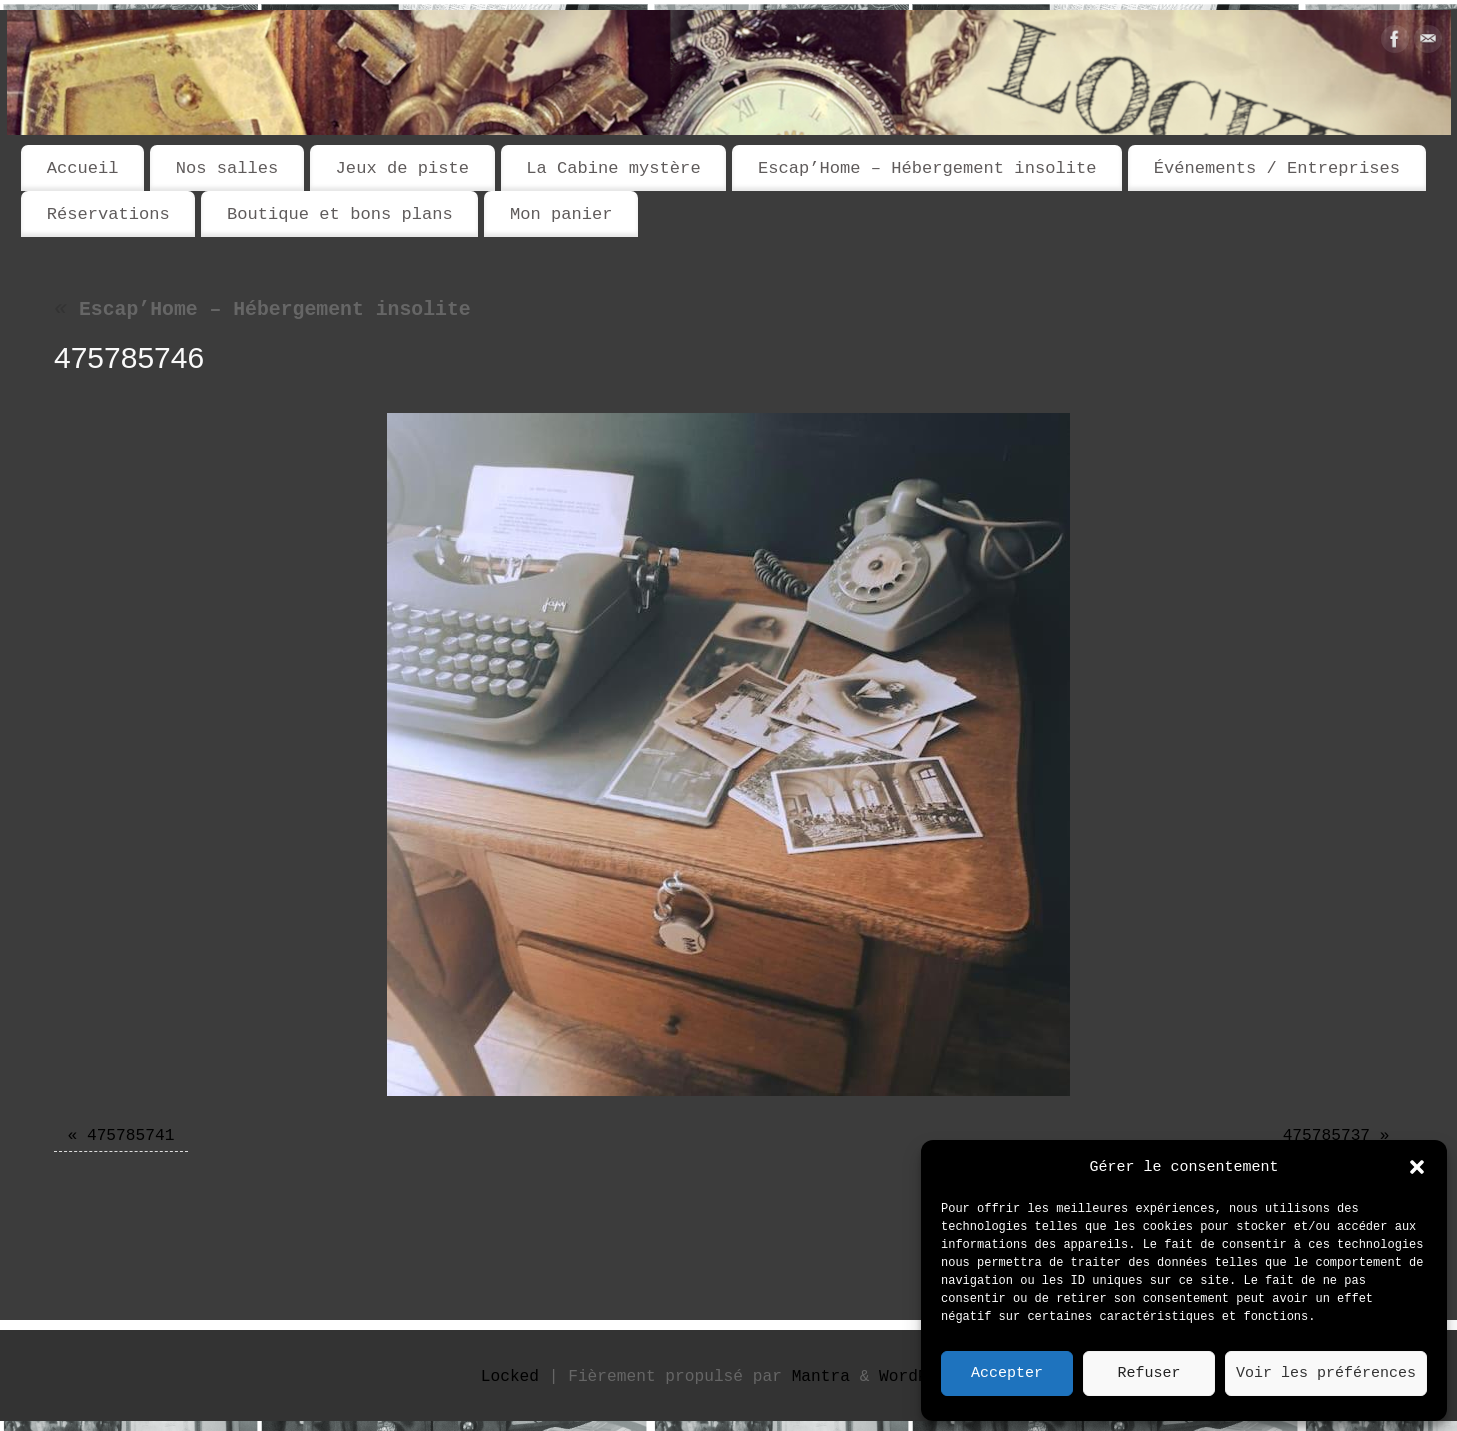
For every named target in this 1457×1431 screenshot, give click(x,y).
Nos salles (227, 168)
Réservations (108, 214)
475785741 (130, 1136)
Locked (510, 1377)
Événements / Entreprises (1277, 168)
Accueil (83, 168)
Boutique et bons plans (340, 214)
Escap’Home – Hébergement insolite (927, 168)
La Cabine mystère (613, 168)
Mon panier (561, 214)
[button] (1417, 1167)
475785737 (1326, 1136)
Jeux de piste (402, 168)
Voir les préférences (1326, 1374)
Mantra (821, 1377)
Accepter (1007, 1374)
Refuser (1148, 1374)
